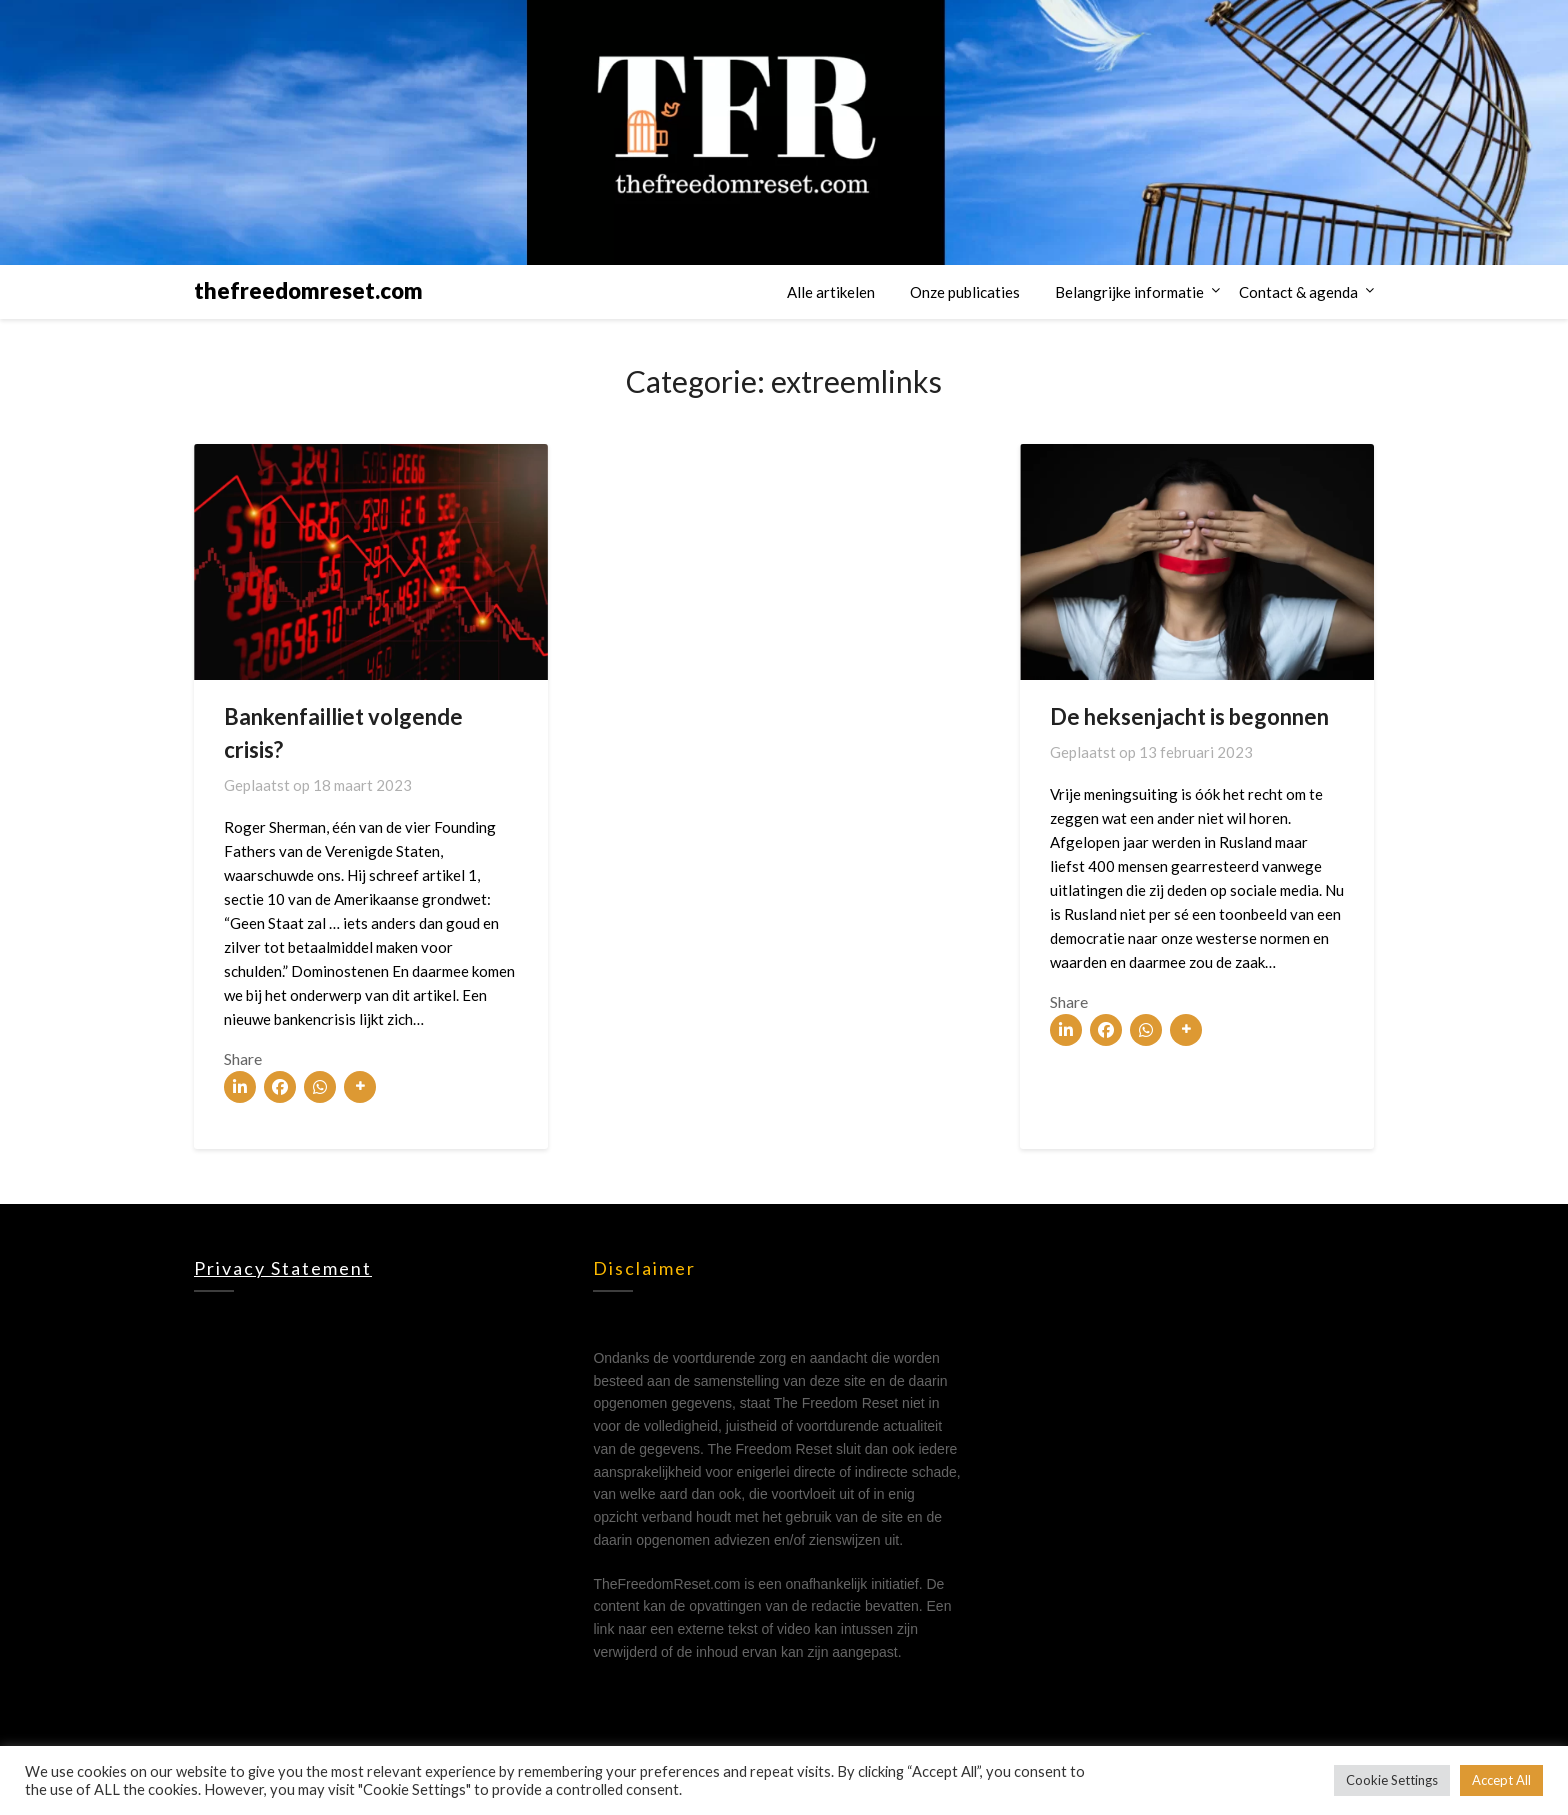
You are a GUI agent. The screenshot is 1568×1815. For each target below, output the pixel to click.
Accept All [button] (1501, 1780)
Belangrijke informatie (1129, 292)
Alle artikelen (831, 292)
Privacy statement (283, 1268)
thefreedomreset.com (308, 290)
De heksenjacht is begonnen (1189, 716)
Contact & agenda (1298, 292)
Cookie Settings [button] (1392, 1780)
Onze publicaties (965, 292)
